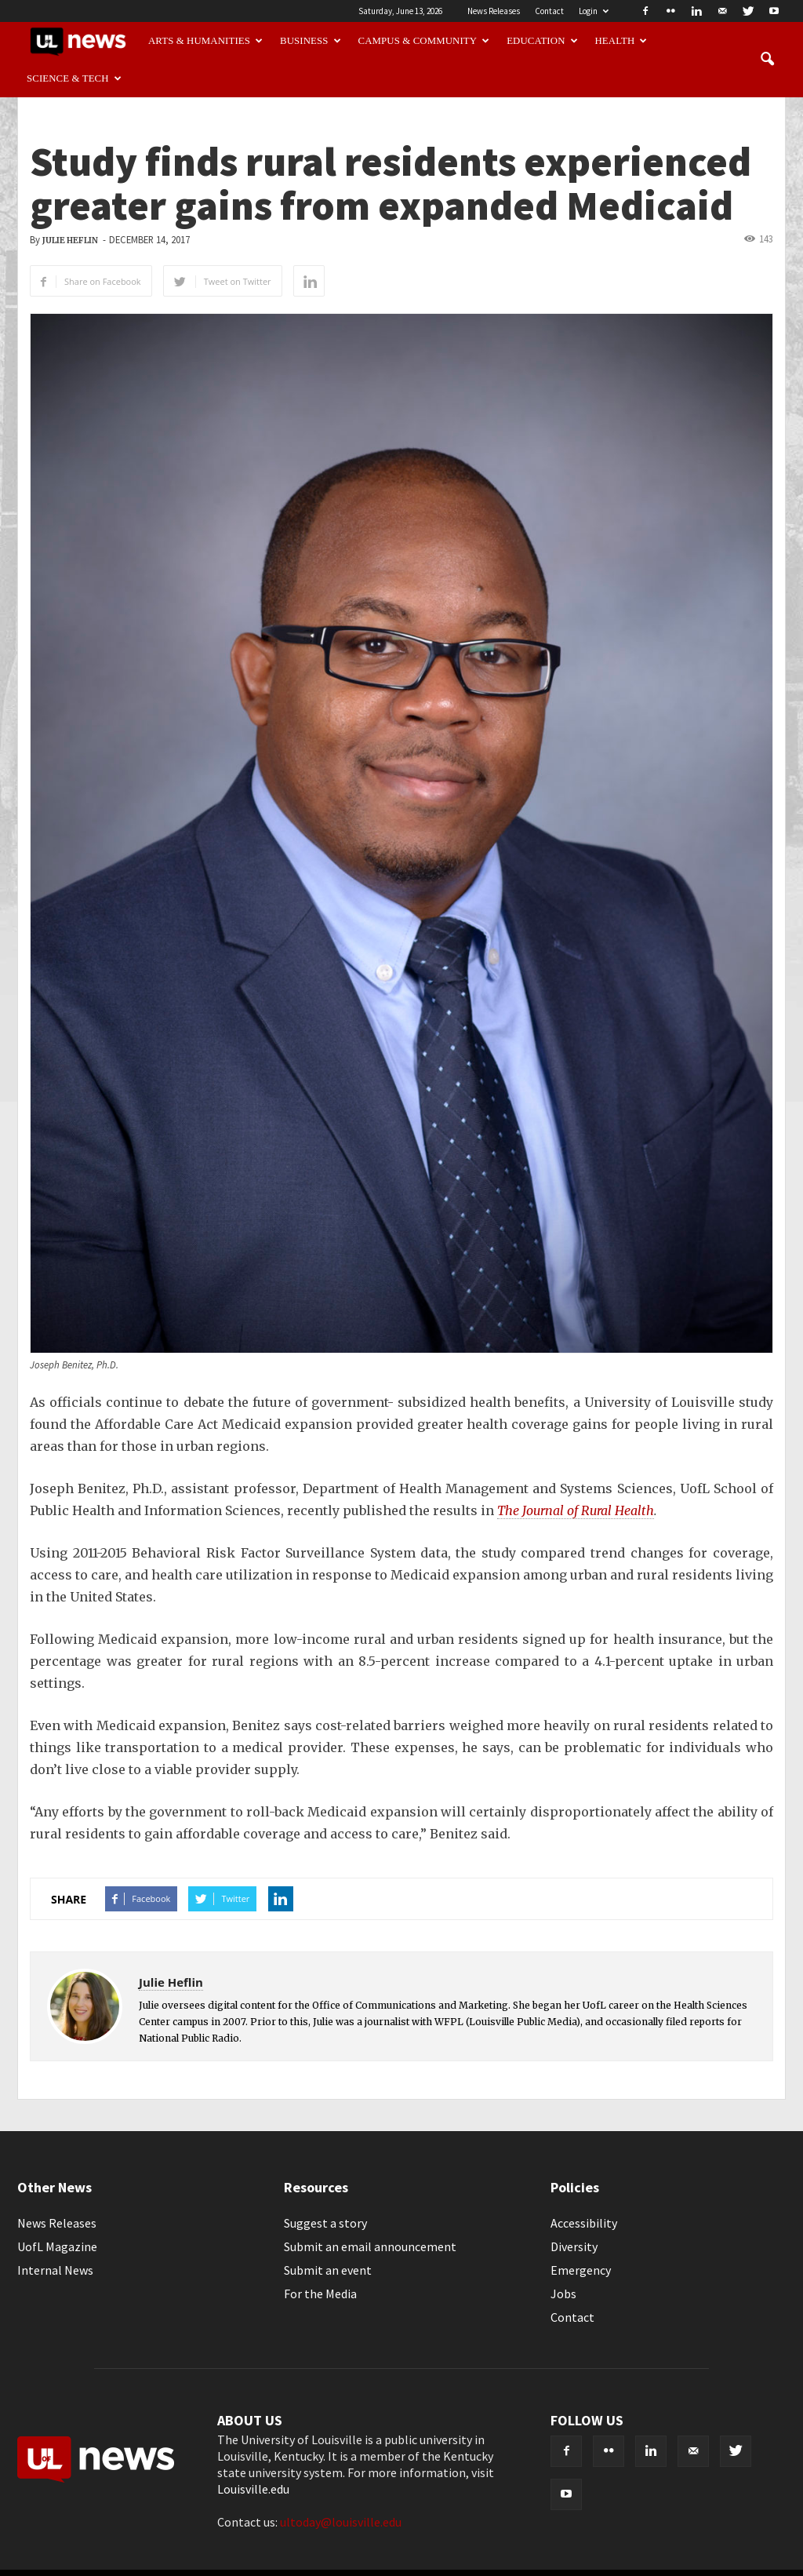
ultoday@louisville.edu (341, 2522)
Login (594, 10)
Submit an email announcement (370, 2246)
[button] (767, 59)
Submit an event (328, 2270)
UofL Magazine (57, 2246)
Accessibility (583, 2223)
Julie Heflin (70, 240)
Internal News (55, 2270)
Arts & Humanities (205, 40)
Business (310, 40)
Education (542, 40)
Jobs (563, 2293)
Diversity (574, 2246)
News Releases (493, 10)
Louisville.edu (253, 2489)
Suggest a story (325, 2223)
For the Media (320, 2293)
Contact (549, 10)
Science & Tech (74, 78)
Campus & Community (424, 40)
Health (621, 40)
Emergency (580, 2270)
